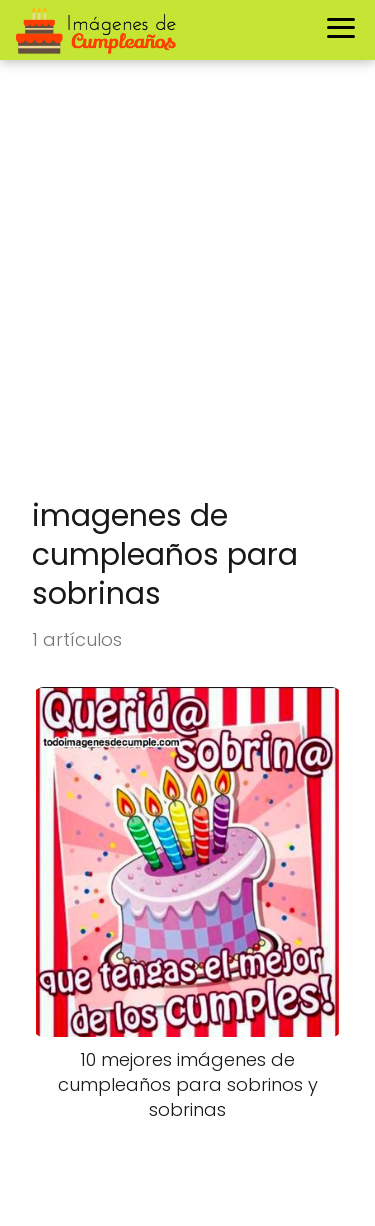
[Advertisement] (187, 289)
